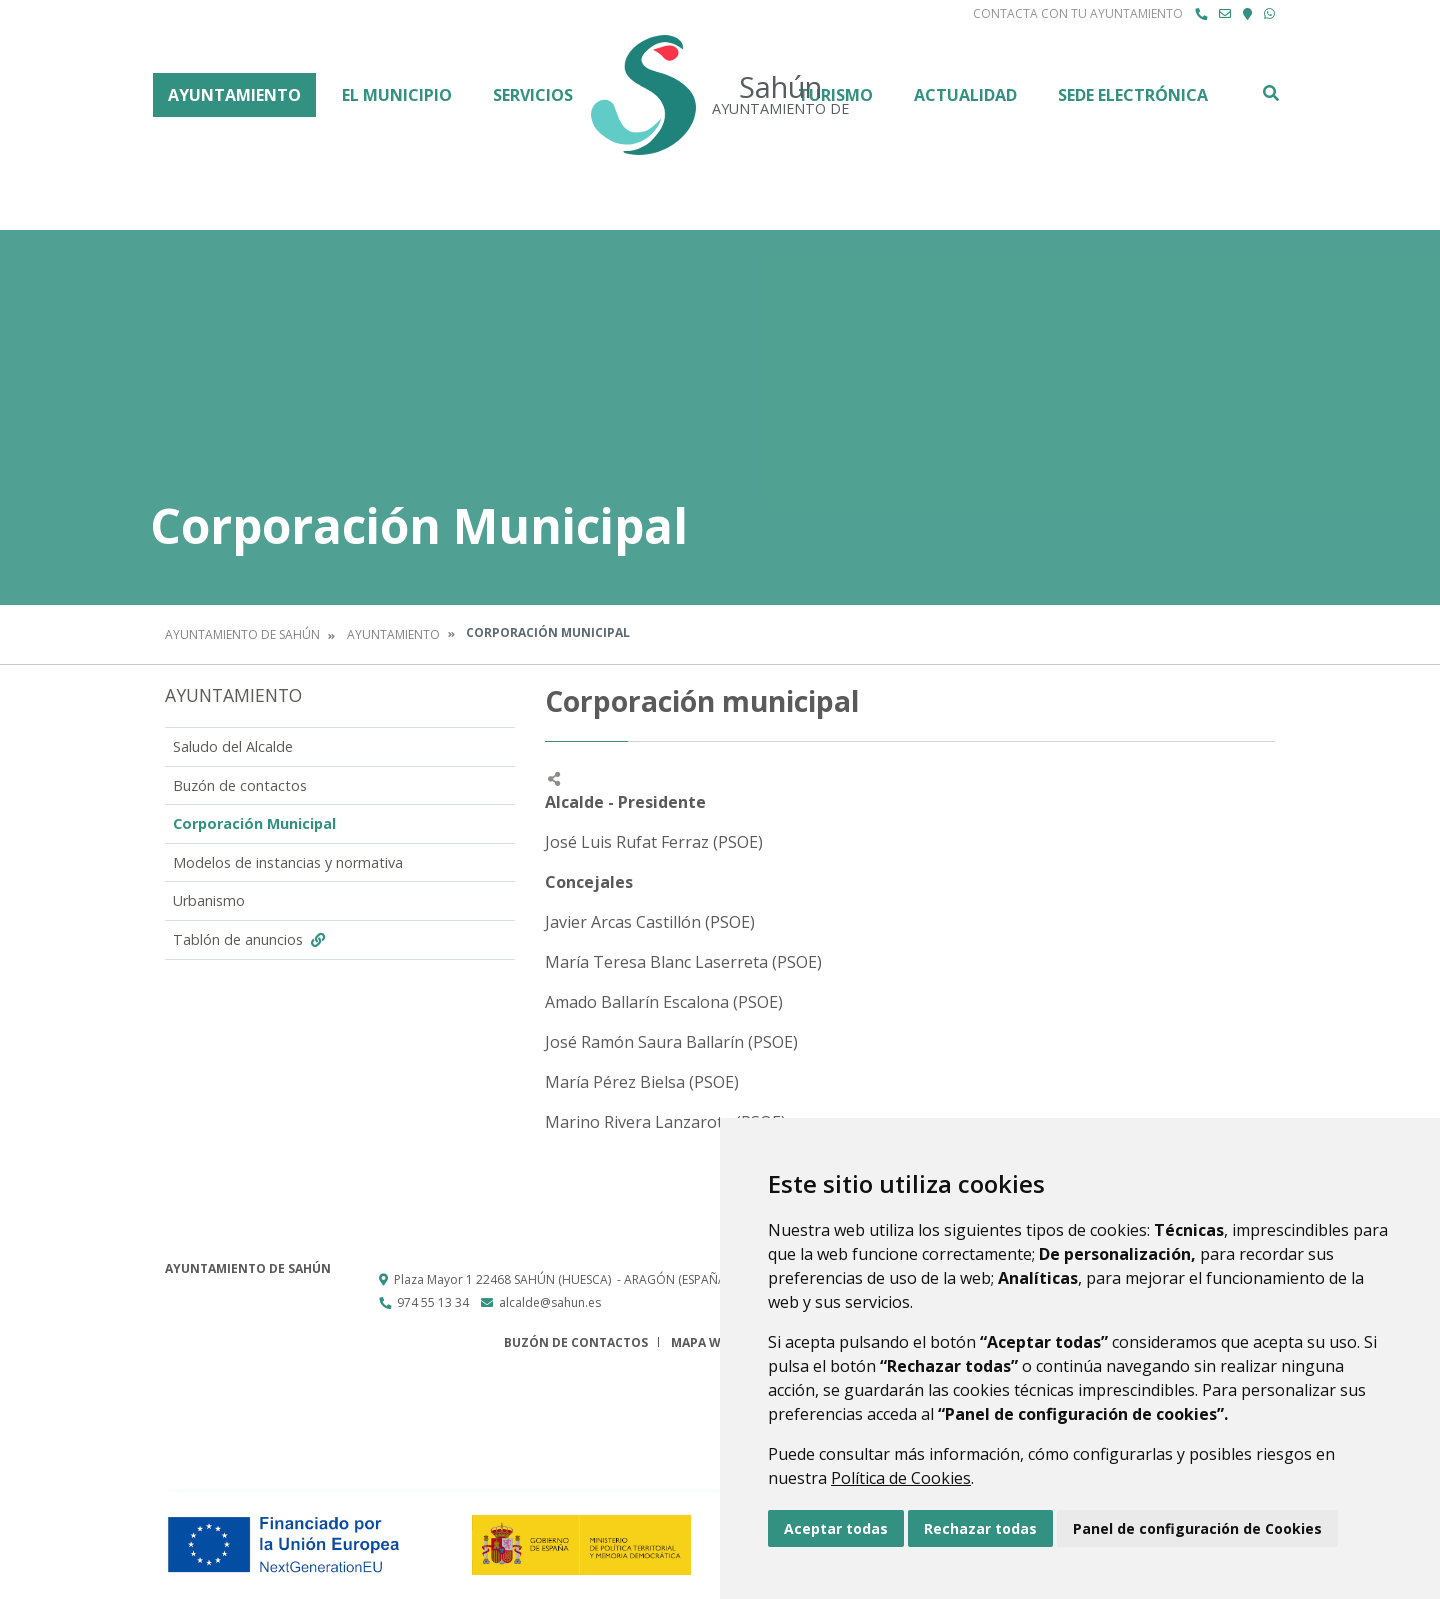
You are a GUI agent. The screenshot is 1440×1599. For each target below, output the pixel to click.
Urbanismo (209, 900)
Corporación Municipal (254, 823)
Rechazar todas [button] (980, 1528)
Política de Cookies (901, 1478)
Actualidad (965, 95)
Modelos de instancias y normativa (288, 862)
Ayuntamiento (234, 95)
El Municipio (397, 95)
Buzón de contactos (240, 785)
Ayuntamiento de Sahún (242, 634)
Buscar (1270, 93)
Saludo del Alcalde (233, 746)
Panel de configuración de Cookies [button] (1197, 1528)
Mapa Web (703, 1342)
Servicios (533, 95)
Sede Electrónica (1133, 95)
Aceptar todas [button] (836, 1528)
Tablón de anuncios (251, 939)
